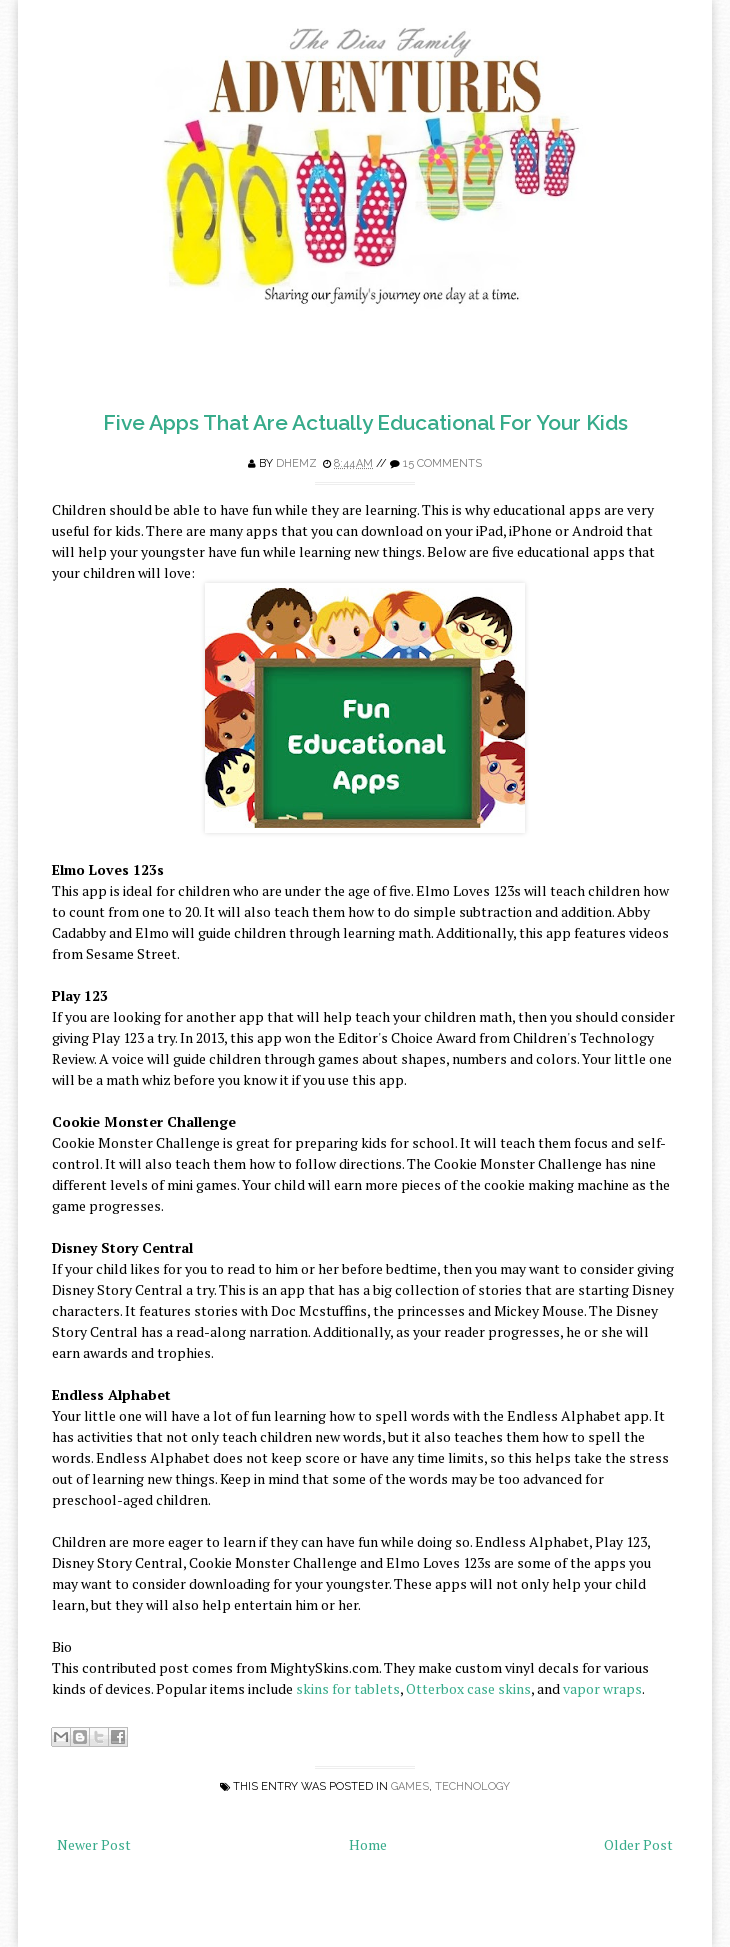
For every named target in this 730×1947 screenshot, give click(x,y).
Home (368, 1844)
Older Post (638, 1844)
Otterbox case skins (468, 1688)
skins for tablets (348, 1688)
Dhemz (296, 463)
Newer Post (94, 1844)
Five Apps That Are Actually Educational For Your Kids (365, 422)
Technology (472, 1786)
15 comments (442, 463)
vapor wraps (602, 1688)
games (410, 1786)
